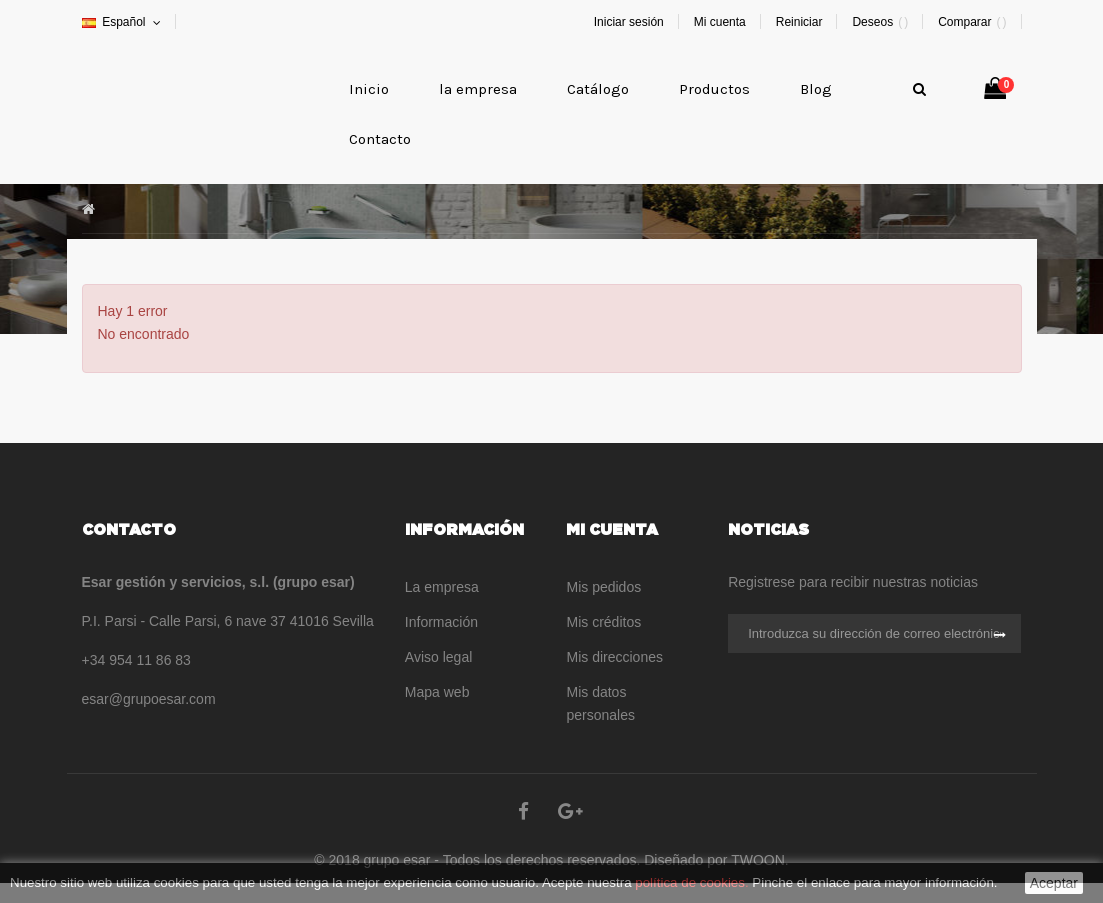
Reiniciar (799, 22)
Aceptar (1054, 883)
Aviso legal (438, 657)
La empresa (442, 587)
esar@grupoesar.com (149, 699)
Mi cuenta (720, 22)
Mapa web (437, 692)
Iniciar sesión (629, 22)
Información (441, 622)
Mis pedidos (603, 587)
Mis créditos (603, 622)
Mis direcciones (614, 657)
